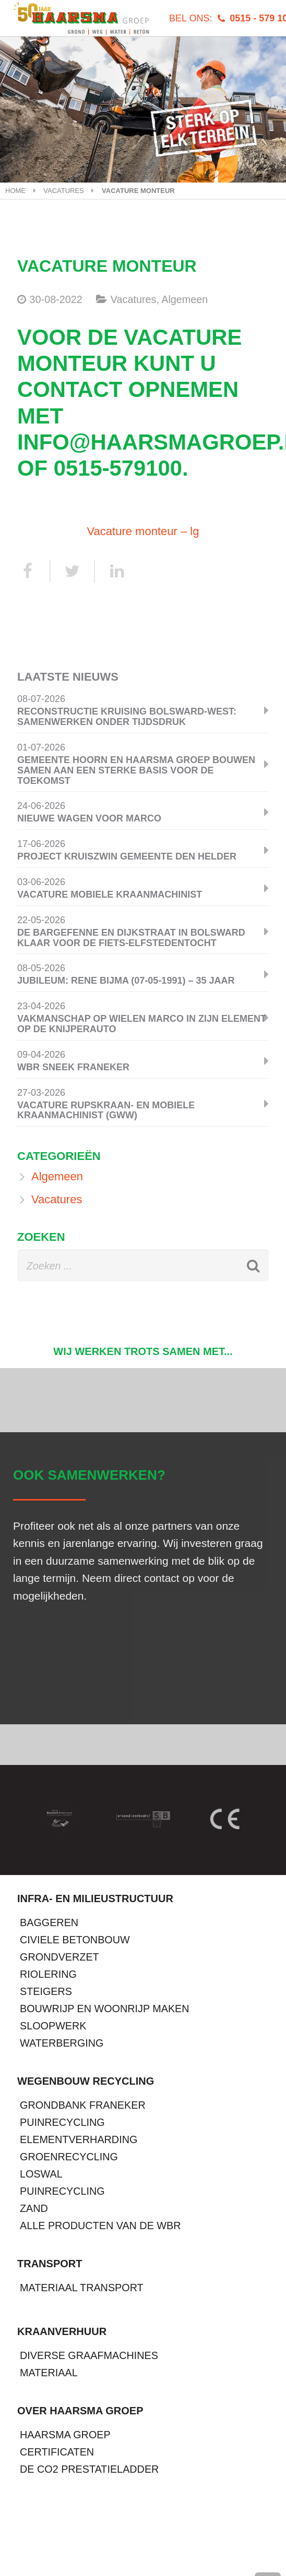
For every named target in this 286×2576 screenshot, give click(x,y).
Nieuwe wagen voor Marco (89, 818)
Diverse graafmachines (89, 2355)
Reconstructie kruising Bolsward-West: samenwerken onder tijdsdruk (126, 716)
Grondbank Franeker (83, 2105)
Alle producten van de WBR (100, 2225)
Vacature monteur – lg (143, 531)
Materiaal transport (82, 2287)
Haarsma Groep (65, 2434)
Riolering (48, 1974)
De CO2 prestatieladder (89, 2469)
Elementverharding (78, 2139)
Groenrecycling (69, 2156)
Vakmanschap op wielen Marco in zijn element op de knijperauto (141, 1023)
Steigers (46, 1991)
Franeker (117, 2530)
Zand (34, 2208)
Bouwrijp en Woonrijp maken (104, 2008)
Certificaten (57, 2452)
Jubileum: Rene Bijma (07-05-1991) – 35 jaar (125, 980)
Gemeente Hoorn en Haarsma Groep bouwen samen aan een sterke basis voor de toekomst (136, 770)
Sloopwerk (53, 2025)
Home (15, 191)
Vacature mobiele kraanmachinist (109, 894)
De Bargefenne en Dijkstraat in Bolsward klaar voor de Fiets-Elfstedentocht (131, 937)
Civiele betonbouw (75, 1939)
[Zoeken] (247, 1266)
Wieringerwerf (208, 2530)
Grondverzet (59, 1957)
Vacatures (63, 191)
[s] (143, 1266)
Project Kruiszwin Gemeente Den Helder (126, 856)
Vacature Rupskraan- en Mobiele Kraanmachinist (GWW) (106, 1110)
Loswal (41, 2174)
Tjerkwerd (41, 2530)
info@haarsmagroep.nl (77, 2564)
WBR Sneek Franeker (73, 1067)
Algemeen (184, 299)
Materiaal (49, 2372)
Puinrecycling (62, 2122)
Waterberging (61, 2043)
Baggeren (49, 1922)
